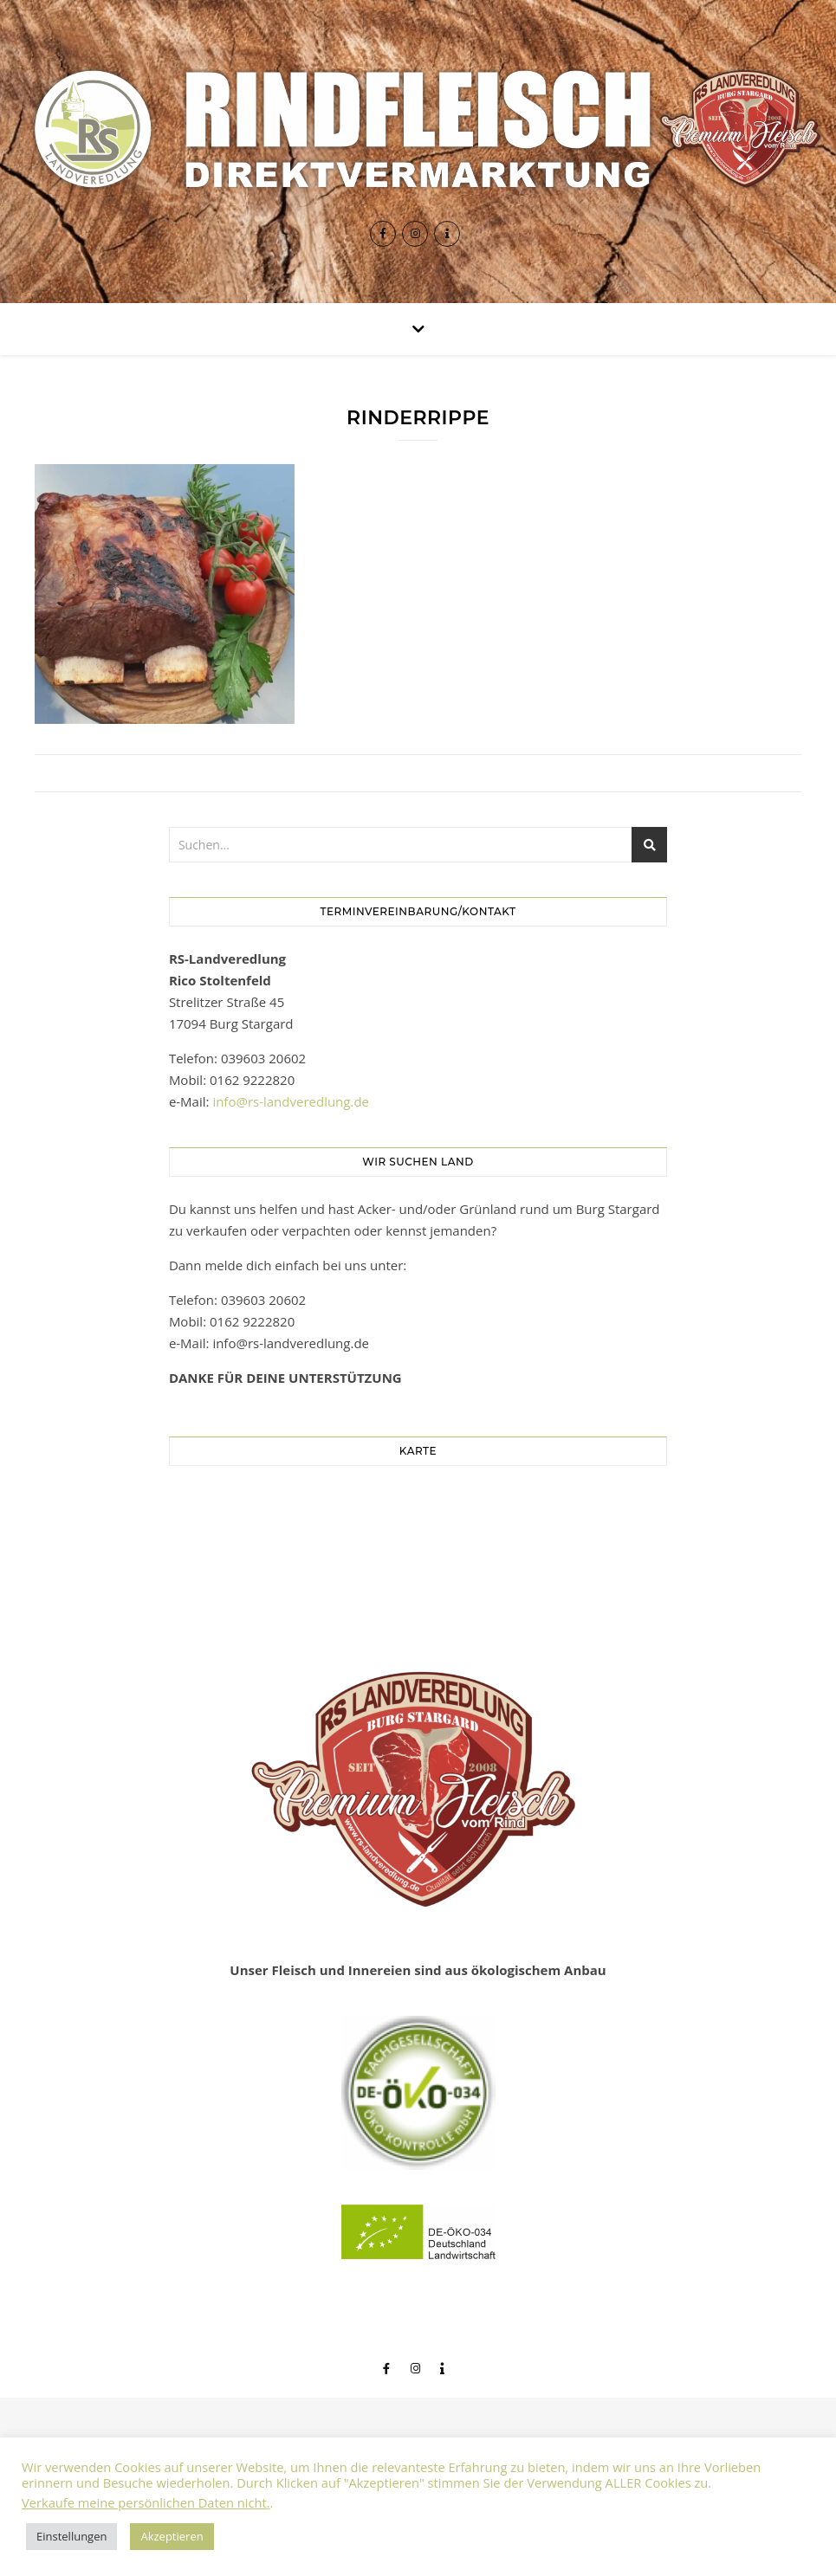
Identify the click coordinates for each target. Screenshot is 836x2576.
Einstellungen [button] (71, 2536)
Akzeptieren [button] (171, 2536)
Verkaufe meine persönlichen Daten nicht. (146, 2502)
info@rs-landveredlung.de (290, 1101)
